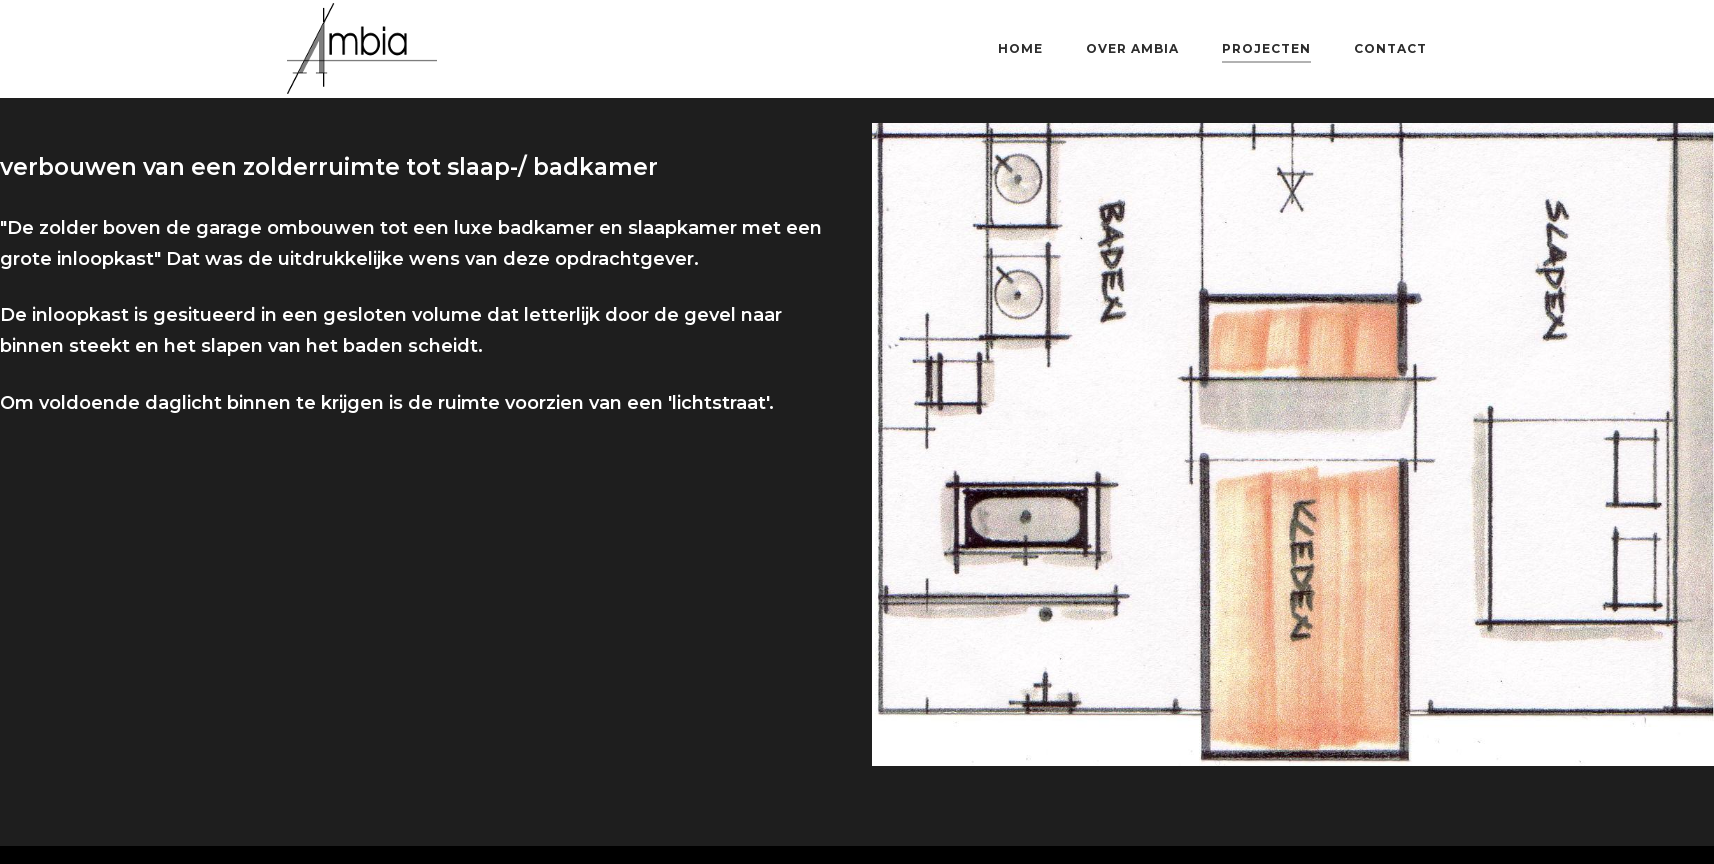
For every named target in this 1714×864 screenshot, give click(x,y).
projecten (1266, 48)
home (1020, 48)
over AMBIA (1132, 48)
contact (1390, 48)
